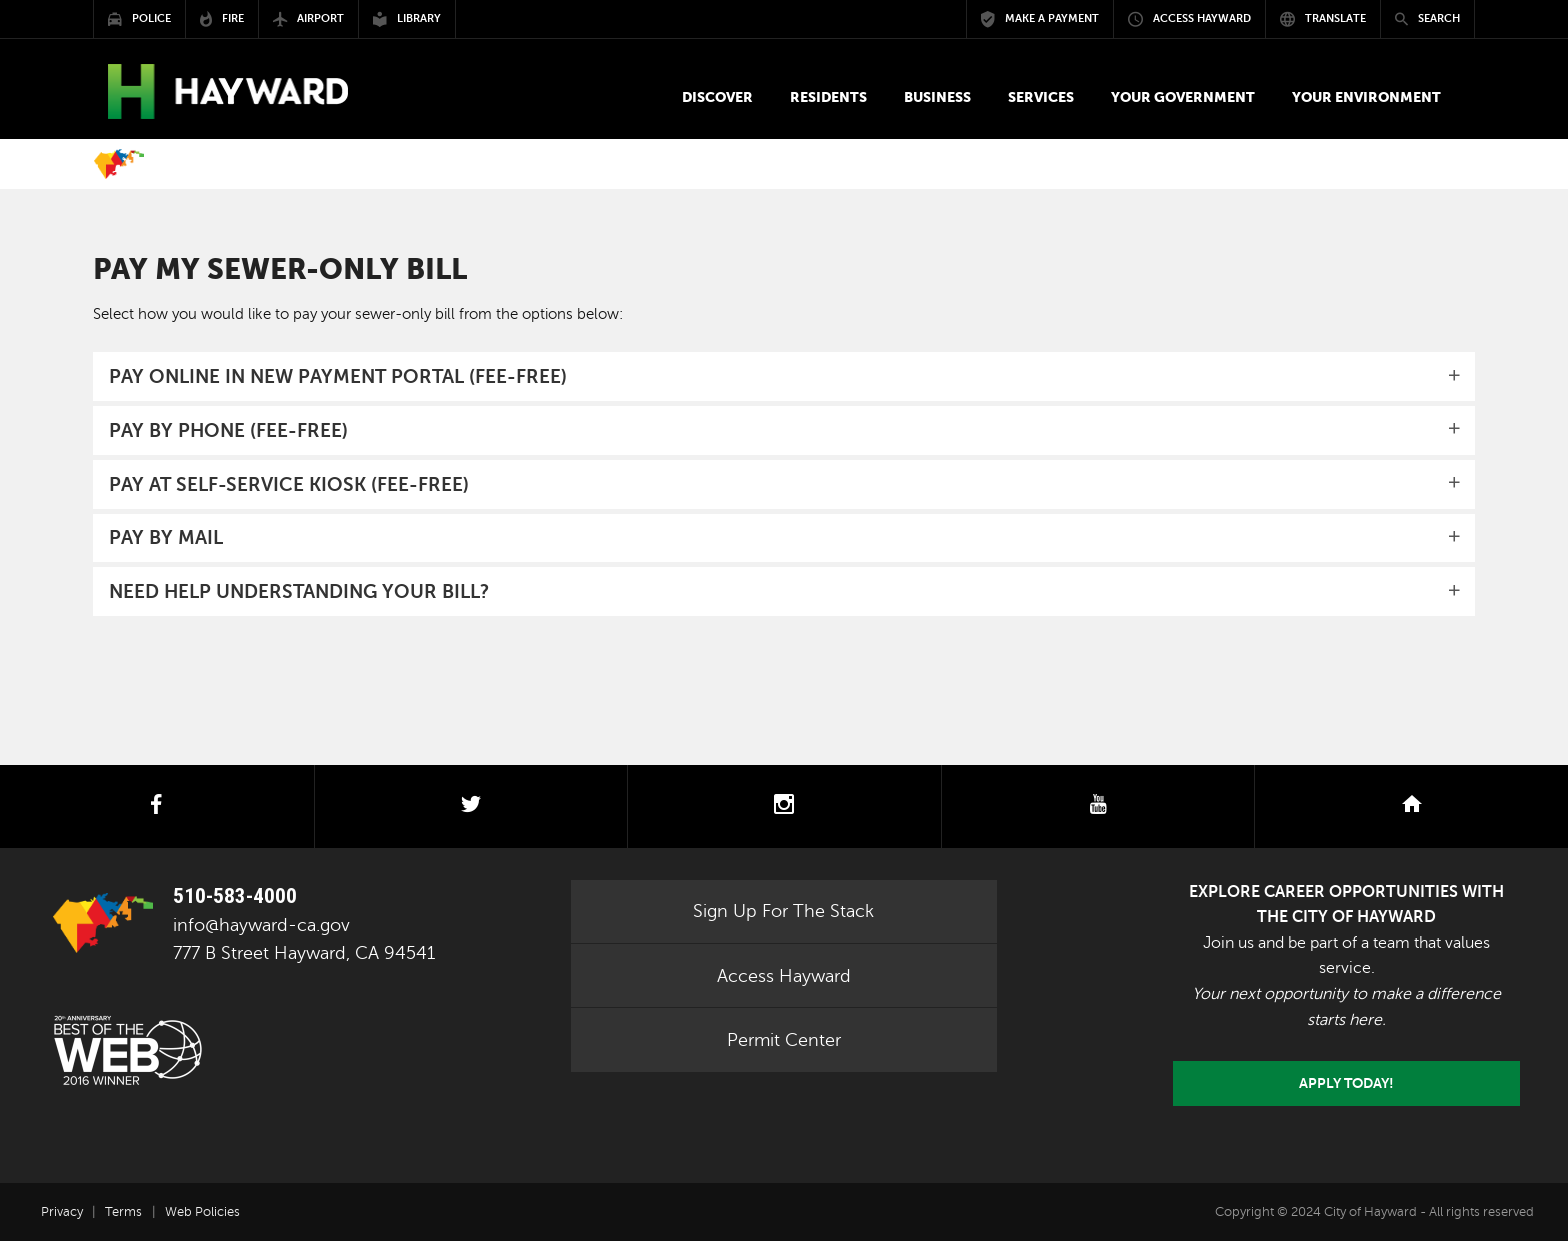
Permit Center (784, 1040)
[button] (717, 97)
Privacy (62, 1212)
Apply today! (1346, 1083)
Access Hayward (784, 976)
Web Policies (202, 1212)
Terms (123, 1212)
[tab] (783, 376)
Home (119, 164)
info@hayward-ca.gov (261, 925)
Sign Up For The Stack (783, 911)
